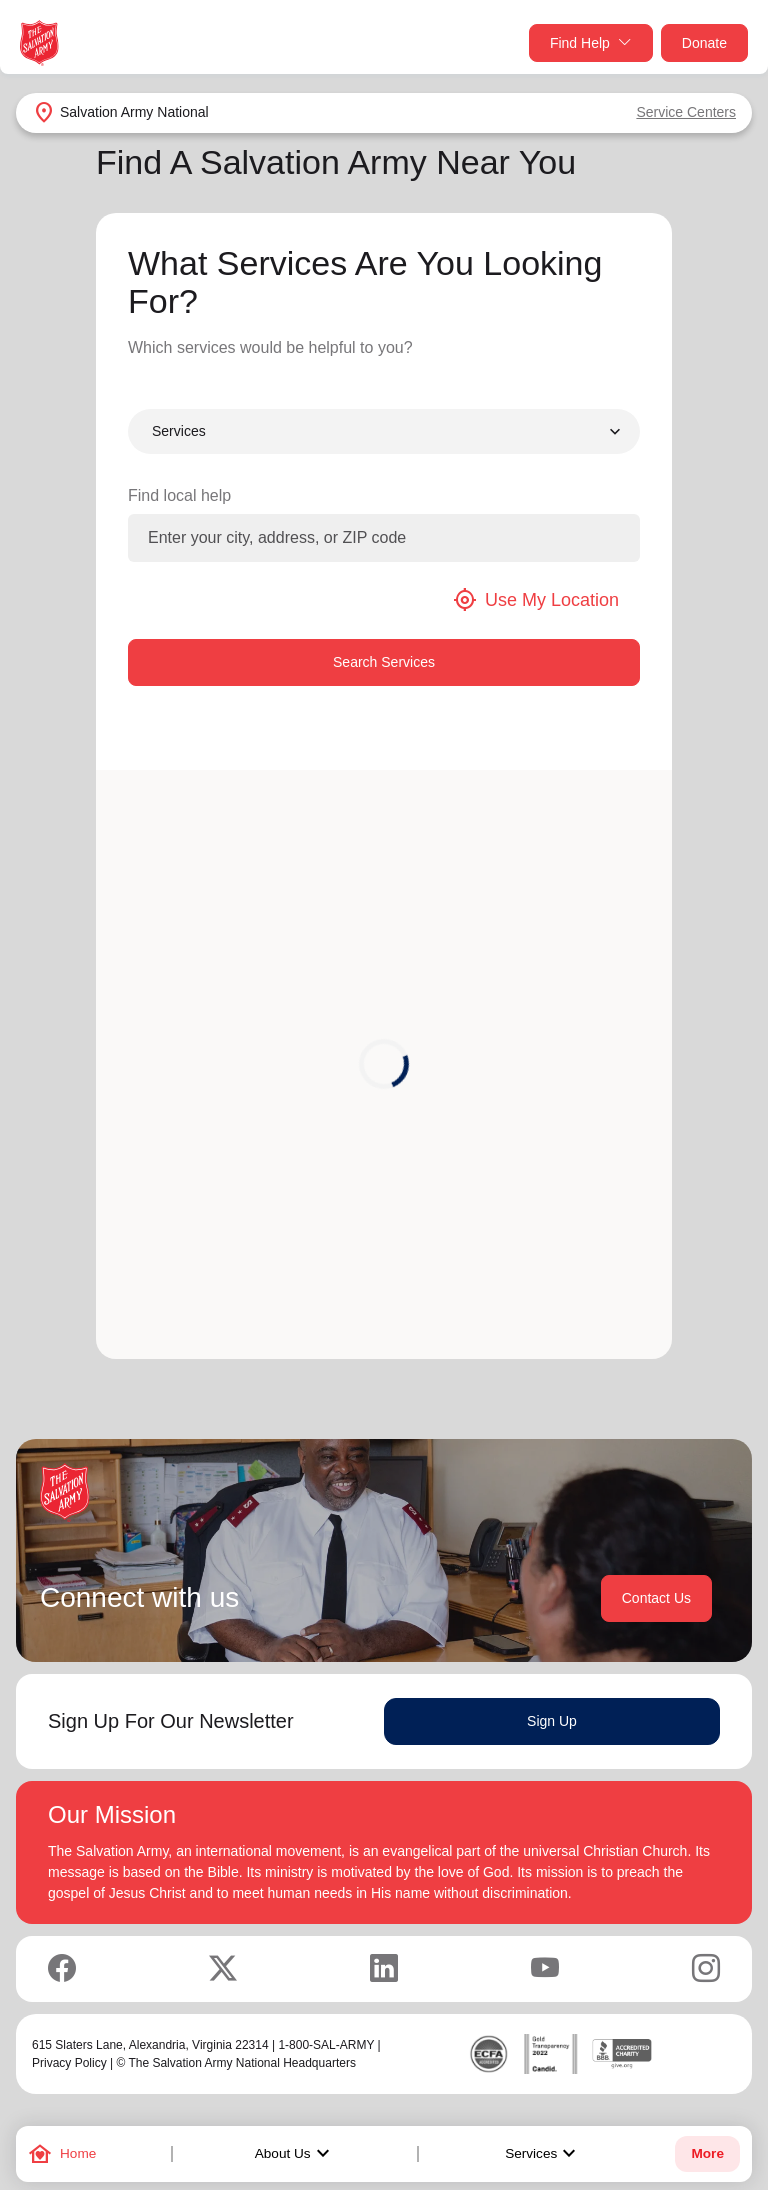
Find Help (591, 43)
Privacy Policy (69, 2063)
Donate (704, 43)
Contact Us (656, 1598)
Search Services (384, 662)
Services (543, 2154)
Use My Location (536, 600)
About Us (295, 2154)
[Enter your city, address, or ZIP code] (384, 538)
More (707, 2153)
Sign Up (552, 1721)
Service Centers (686, 112)
